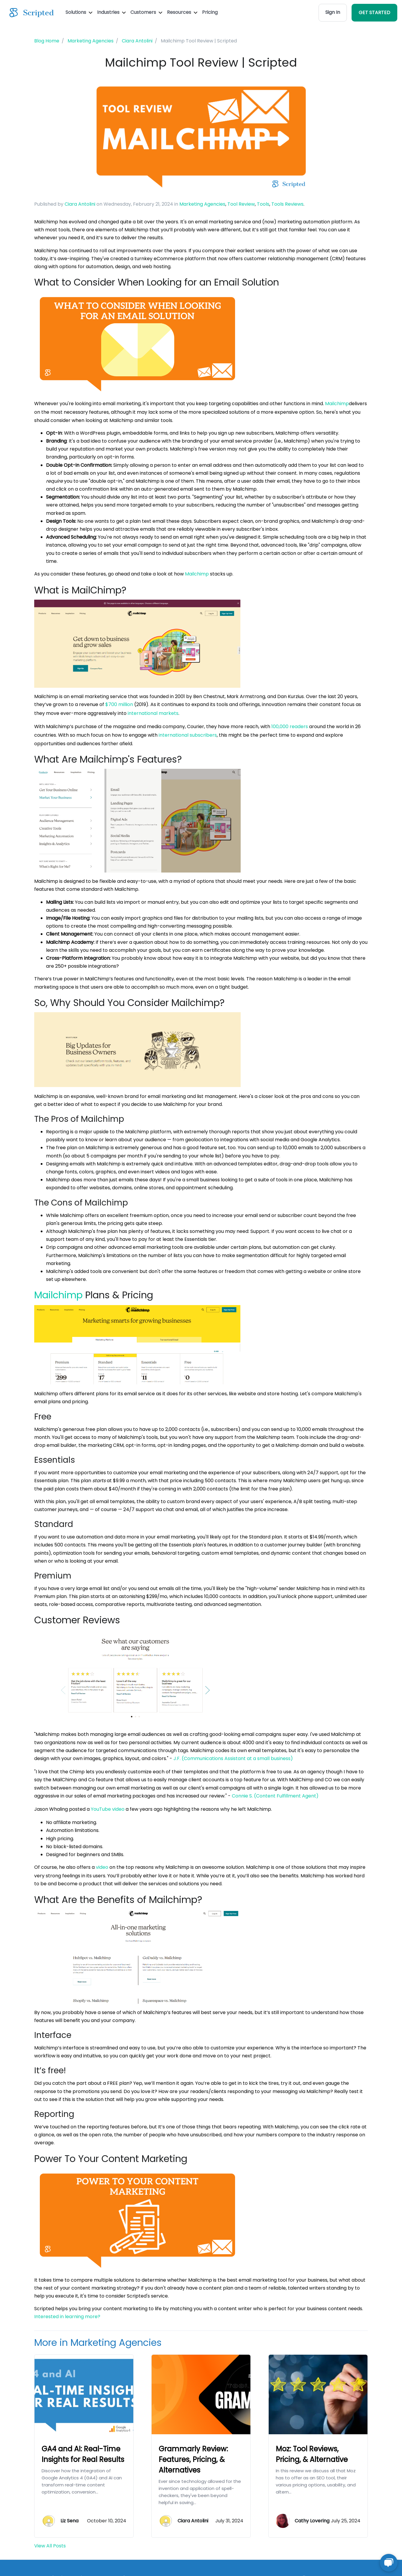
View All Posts (50, 2545)
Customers (146, 12)
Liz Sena (69, 2520)
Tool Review (241, 204)
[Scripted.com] (31, 13)
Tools (263, 204)
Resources (182, 12)
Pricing (210, 12)
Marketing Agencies (202, 204)
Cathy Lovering (312, 2520)
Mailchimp (337, 403)
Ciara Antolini (80, 204)
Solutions (78, 12)
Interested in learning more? (67, 2316)
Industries (111, 12)
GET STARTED (374, 12)
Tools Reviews (287, 204)
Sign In (332, 12)
